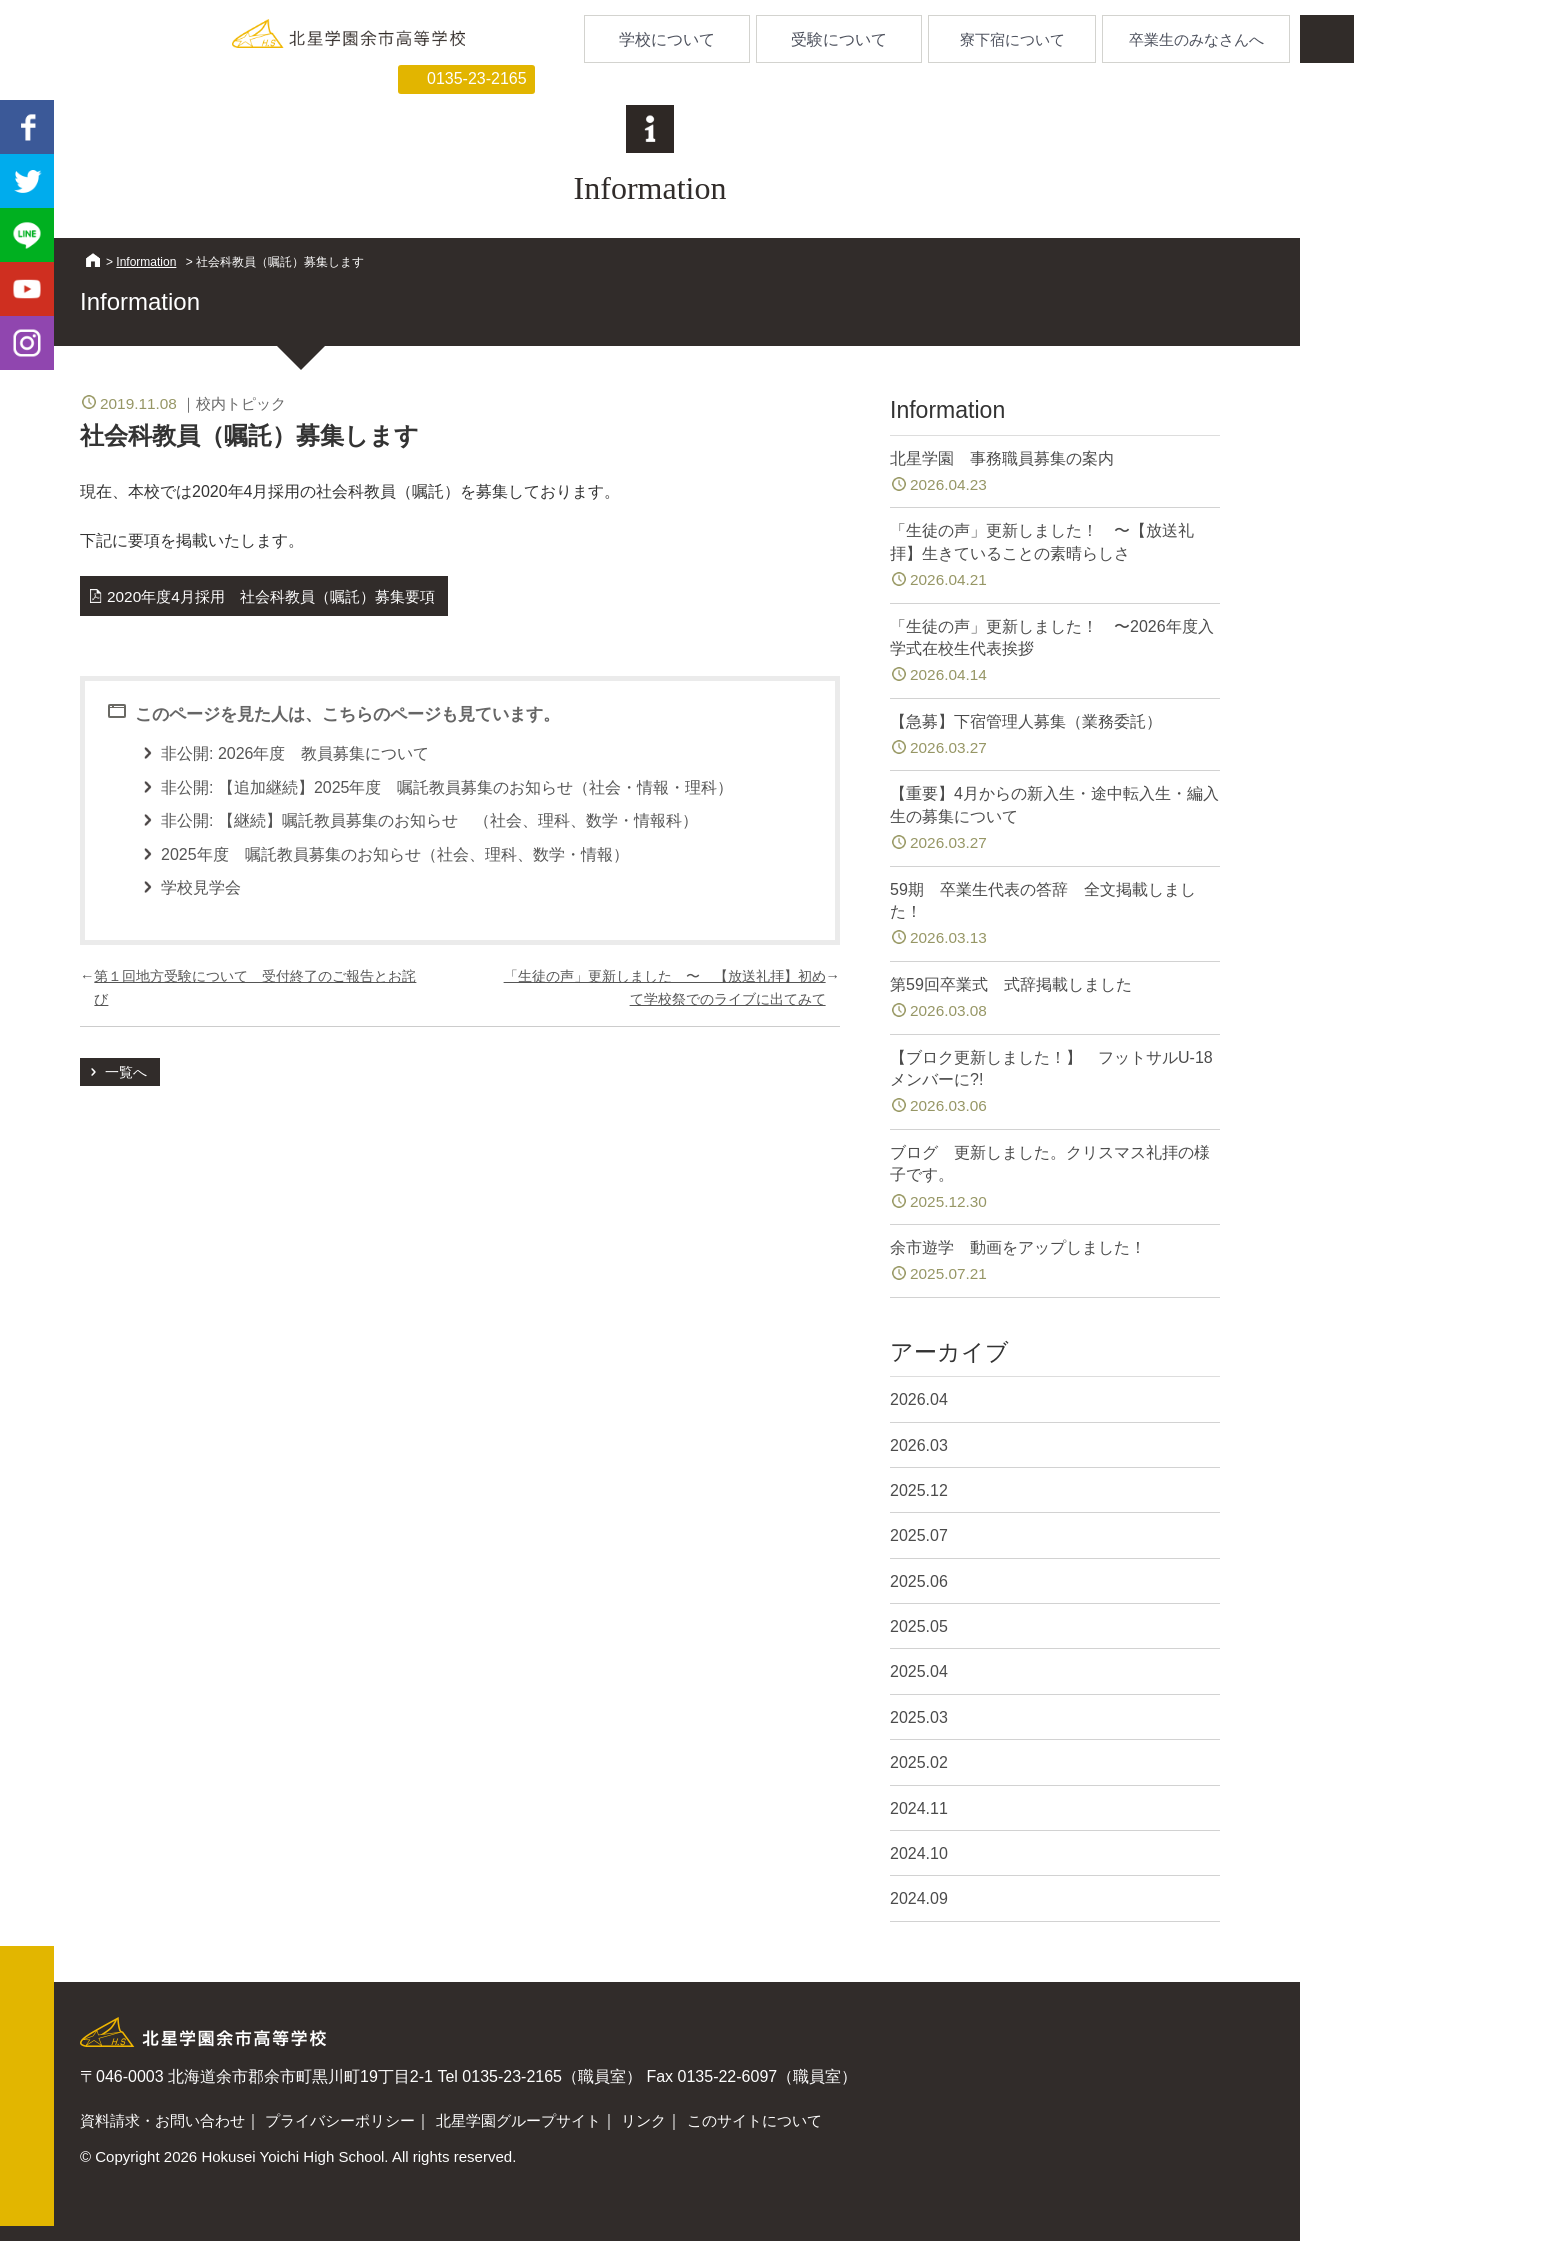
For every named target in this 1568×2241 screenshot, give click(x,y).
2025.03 (919, 1717)
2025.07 (919, 1535)
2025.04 (919, 1671)
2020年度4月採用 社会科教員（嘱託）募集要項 (271, 596)
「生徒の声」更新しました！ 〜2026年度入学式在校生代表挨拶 (1055, 652)
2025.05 (919, 1626)
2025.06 (919, 1581)
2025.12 (919, 1490)
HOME (93, 260)
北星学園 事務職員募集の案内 (1055, 473)
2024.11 (919, 1808)
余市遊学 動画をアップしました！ (1055, 1262)
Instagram (27, 343)
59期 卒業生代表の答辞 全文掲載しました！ (1055, 915)
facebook (27, 127)
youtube (27, 289)
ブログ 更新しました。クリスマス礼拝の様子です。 (1055, 1178)
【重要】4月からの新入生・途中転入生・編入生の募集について (1055, 819)
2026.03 (919, 1445)
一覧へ (126, 1072)
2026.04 (919, 1399)
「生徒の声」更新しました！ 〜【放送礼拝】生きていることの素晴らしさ (1055, 556)
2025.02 (919, 1762)
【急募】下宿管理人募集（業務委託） (1055, 736)
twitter (27, 181)
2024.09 (919, 1898)
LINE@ (27, 235)
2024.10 (919, 1853)
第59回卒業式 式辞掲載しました (1055, 999)
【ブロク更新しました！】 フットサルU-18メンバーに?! (1055, 1083)
